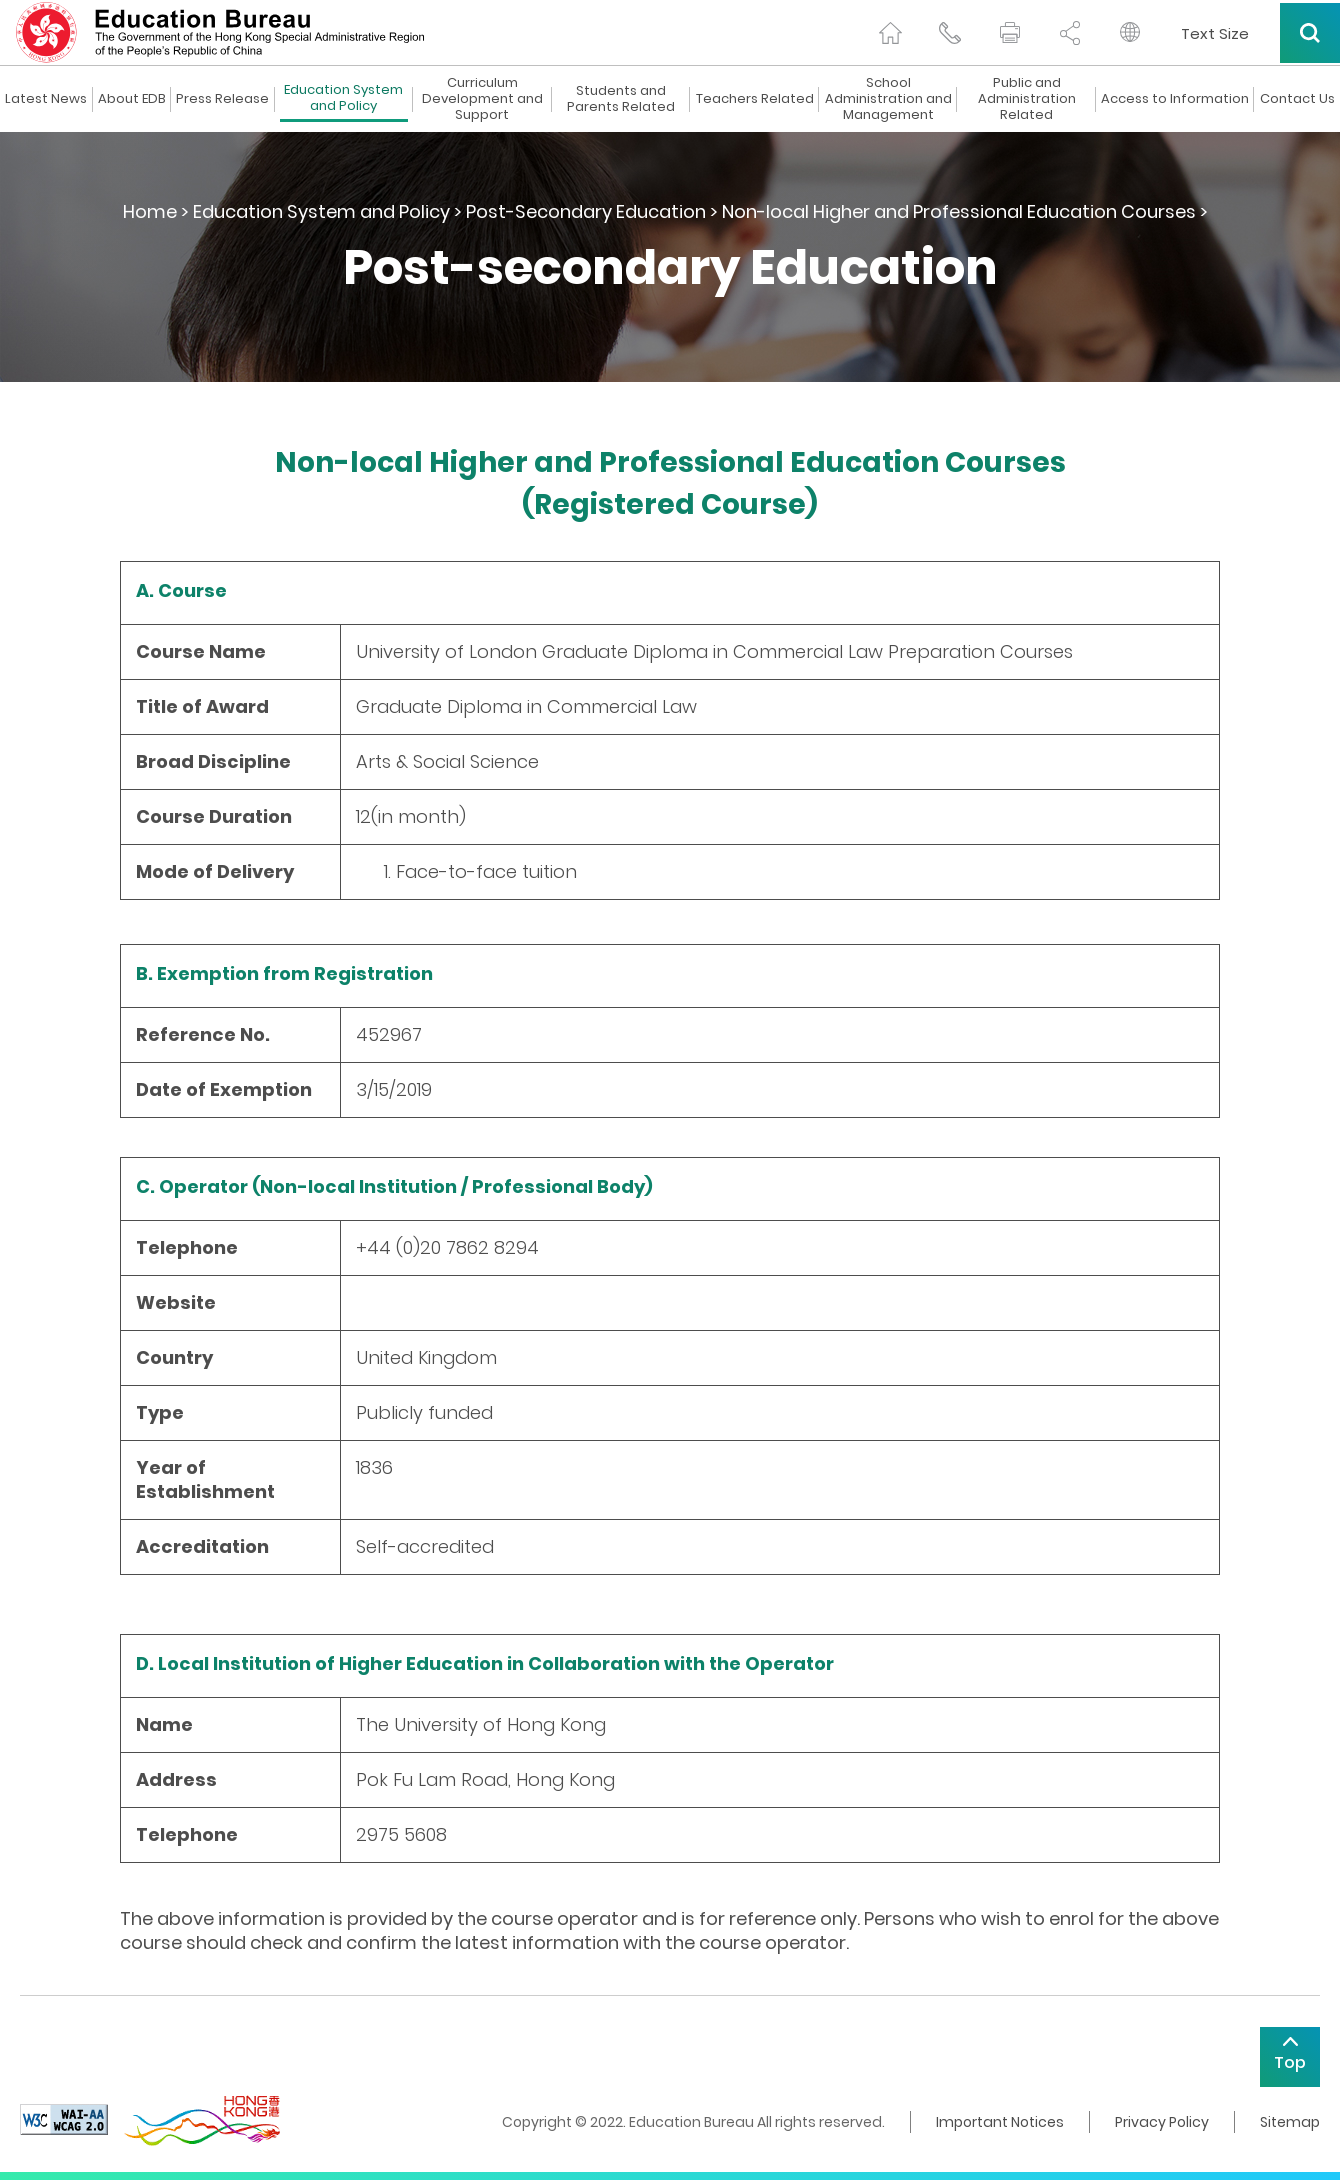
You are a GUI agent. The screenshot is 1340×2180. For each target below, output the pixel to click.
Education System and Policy (343, 98)
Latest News (46, 99)
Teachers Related (755, 99)
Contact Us (1297, 99)
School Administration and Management (888, 99)
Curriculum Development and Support (482, 99)
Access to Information (1175, 99)
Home (150, 211)
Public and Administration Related (1027, 99)
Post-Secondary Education (586, 211)
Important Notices (1000, 2122)
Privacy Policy (1162, 2122)
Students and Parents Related (621, 99)
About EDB (132, 99)
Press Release (222, 99)
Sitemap (1290, 2122)
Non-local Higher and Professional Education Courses (959, 211)
